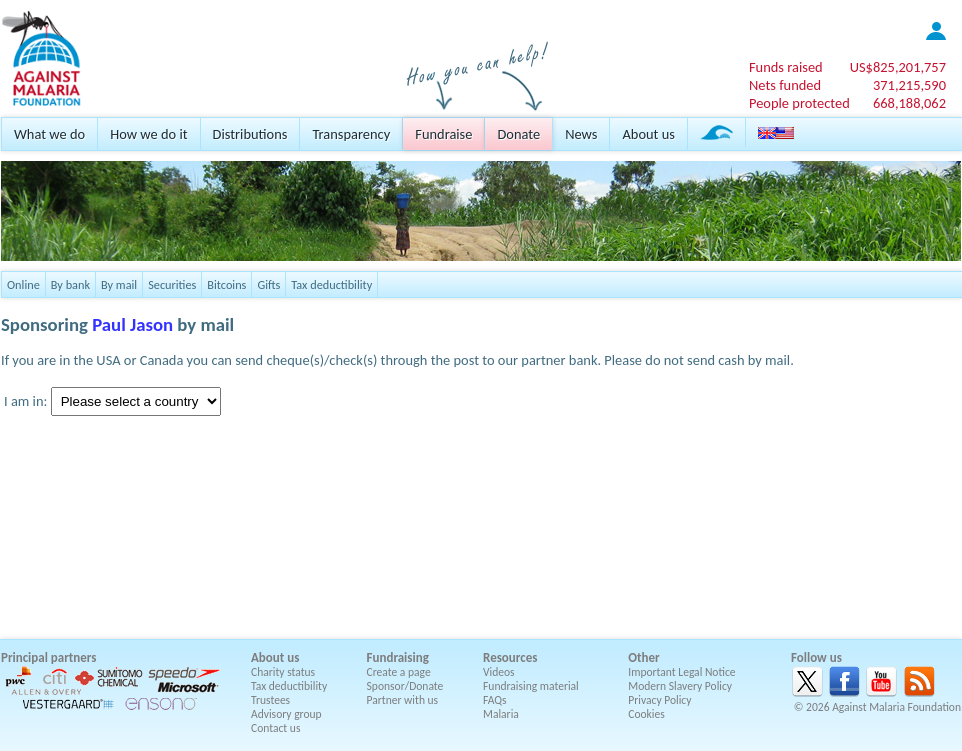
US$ (898, 67)
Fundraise (443, 134)
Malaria (501, 714)
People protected (799, 103)
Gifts (268, 284)
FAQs (495, 700)
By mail (119, 284)
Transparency (351, 134)
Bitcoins (226, 284)
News (581, 134)
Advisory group (286, 714)
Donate (518, 134)
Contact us (275, 728)
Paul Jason (132, 324)
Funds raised (786, 67)
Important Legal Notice (681, 672)
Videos (499, 672)
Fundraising (398, 657)
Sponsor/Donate (405, 686)
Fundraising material (531, 686)
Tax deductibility (331, 284)
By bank (70, 284)
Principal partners (48, 657)
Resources (510, 657)
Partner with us (403, 700)
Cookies (646, 714)
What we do (49, 134)
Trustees (270, 700)
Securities (172, 284)
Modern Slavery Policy (680, 686)
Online (23, 284)
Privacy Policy (659, 700)
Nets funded (785, 85)
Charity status (283, 672)
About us (648, 134)
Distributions (250, 134)
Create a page (399, 672)
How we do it (148, 134)
